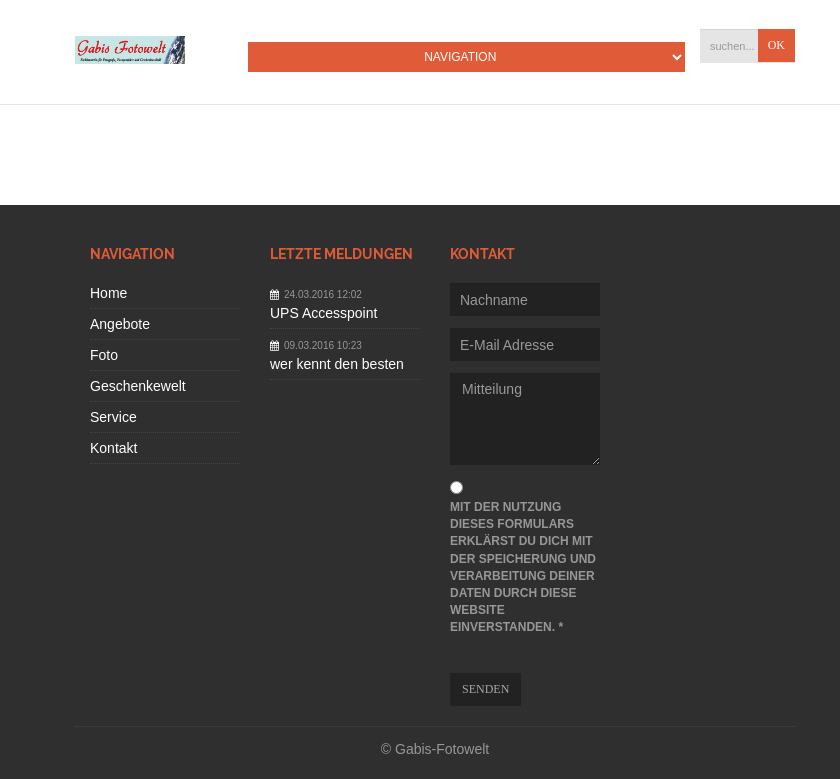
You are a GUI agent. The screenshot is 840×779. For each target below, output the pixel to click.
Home (108, 293)
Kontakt (113, 448)
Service (113, 417)
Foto (104, 355)
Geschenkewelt (138, 386)
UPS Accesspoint (323, 313)
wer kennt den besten (337, 364)
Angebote (120, 324)
